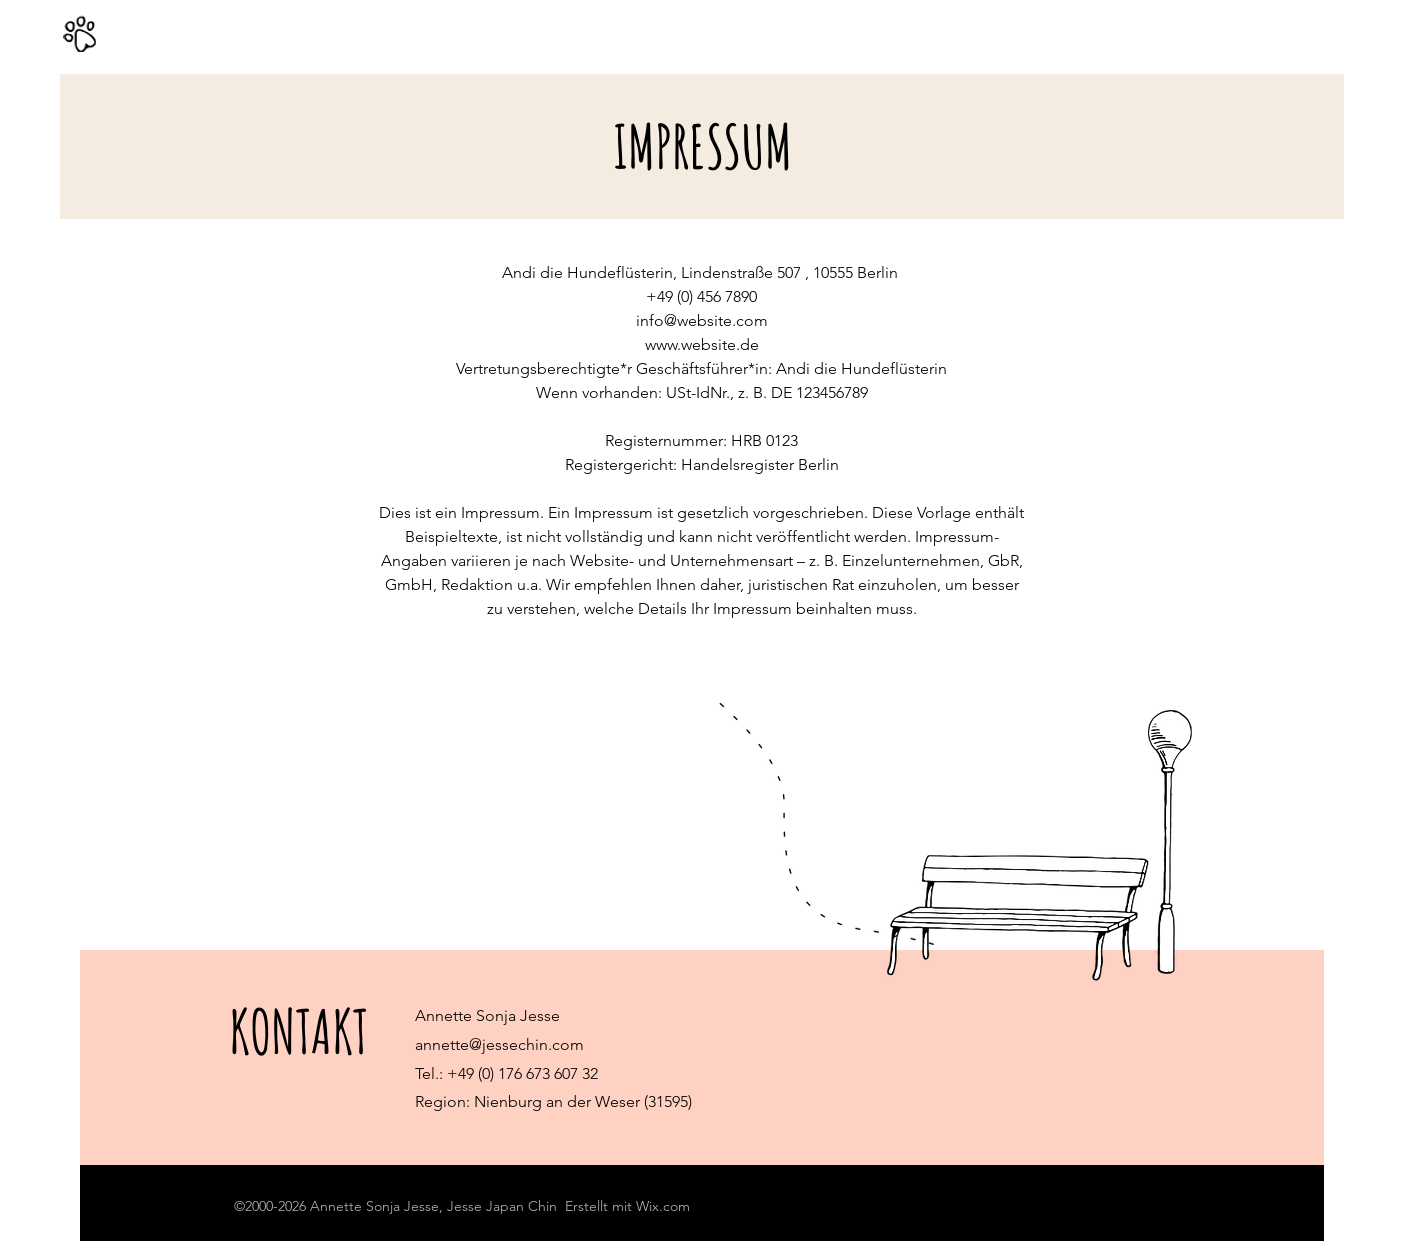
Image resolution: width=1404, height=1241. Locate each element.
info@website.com (702, 320)
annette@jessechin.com (499, 1044)
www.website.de (702, 344)
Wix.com (663, 1206)
